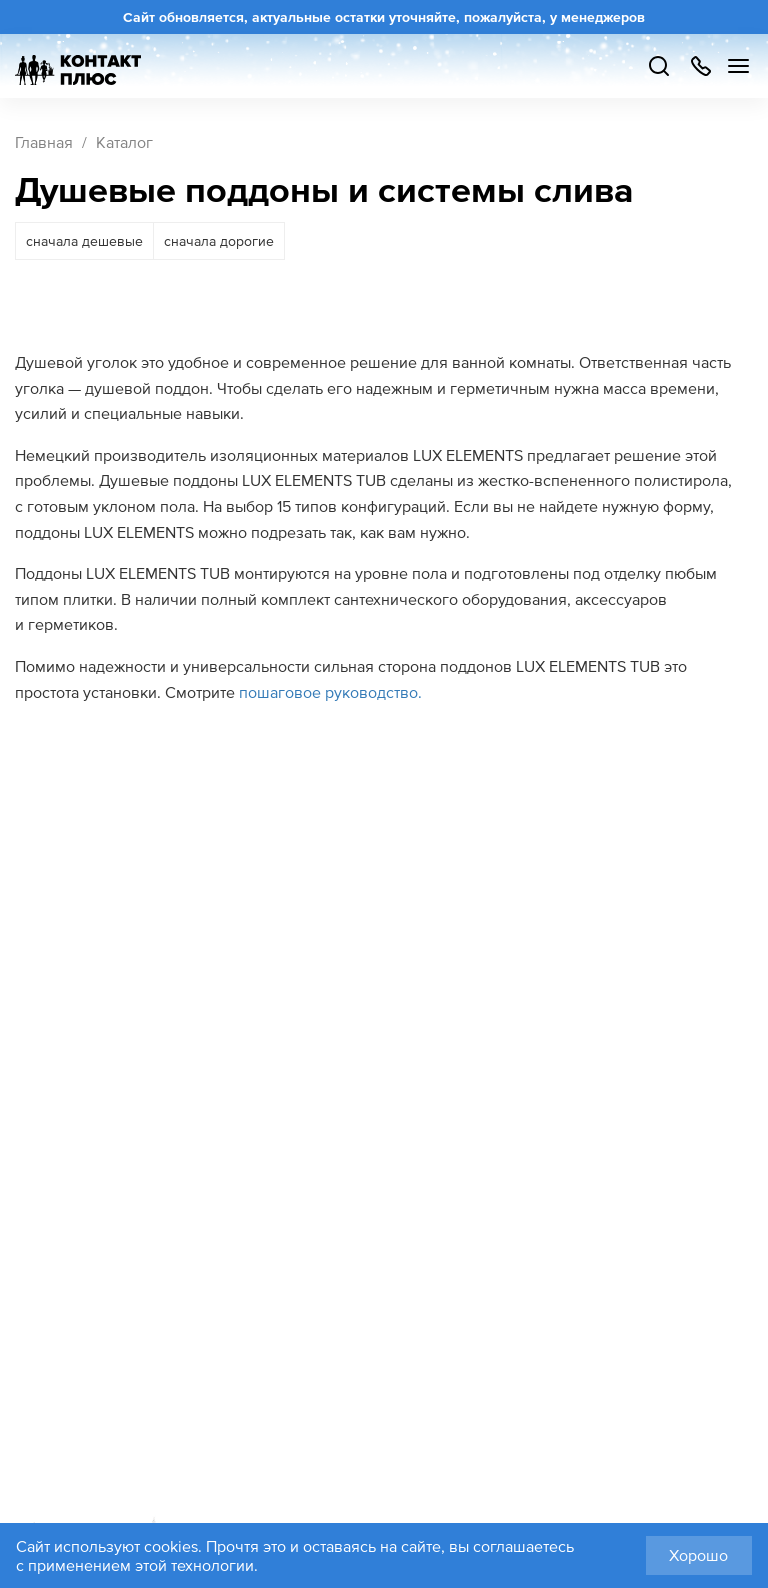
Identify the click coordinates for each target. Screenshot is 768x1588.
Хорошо (698, 1555)
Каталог (124, 142)
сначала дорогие (219, 241)
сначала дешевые (84, 241)
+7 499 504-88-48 (700, 66)
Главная (44, 142)
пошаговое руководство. (330, 692)
